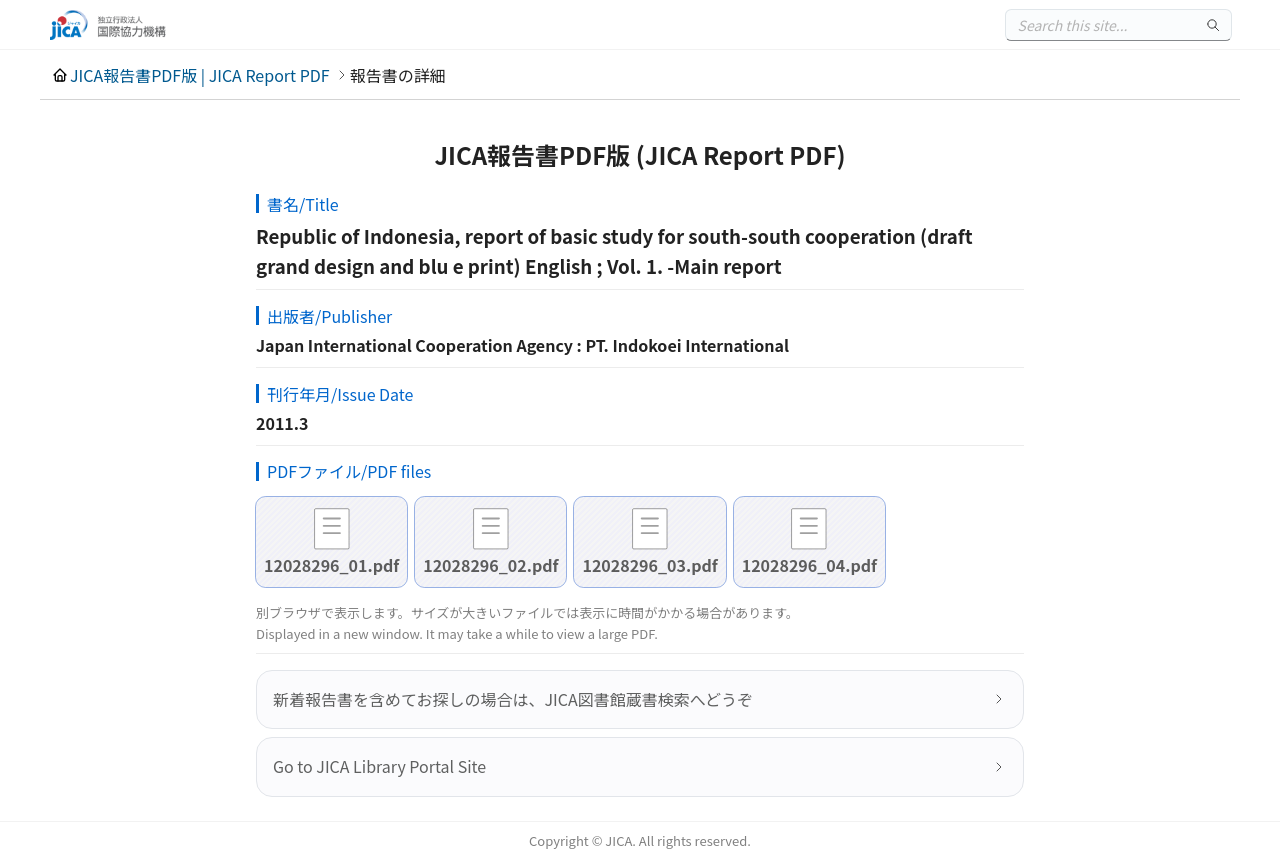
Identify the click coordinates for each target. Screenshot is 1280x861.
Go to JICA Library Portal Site (379, 766)
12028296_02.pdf (490, 565)
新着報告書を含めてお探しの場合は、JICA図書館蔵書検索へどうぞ (513, 699)
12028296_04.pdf (809, 565)
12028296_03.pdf (649, 565)
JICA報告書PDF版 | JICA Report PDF (200, 75)
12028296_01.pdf (331, 565)
